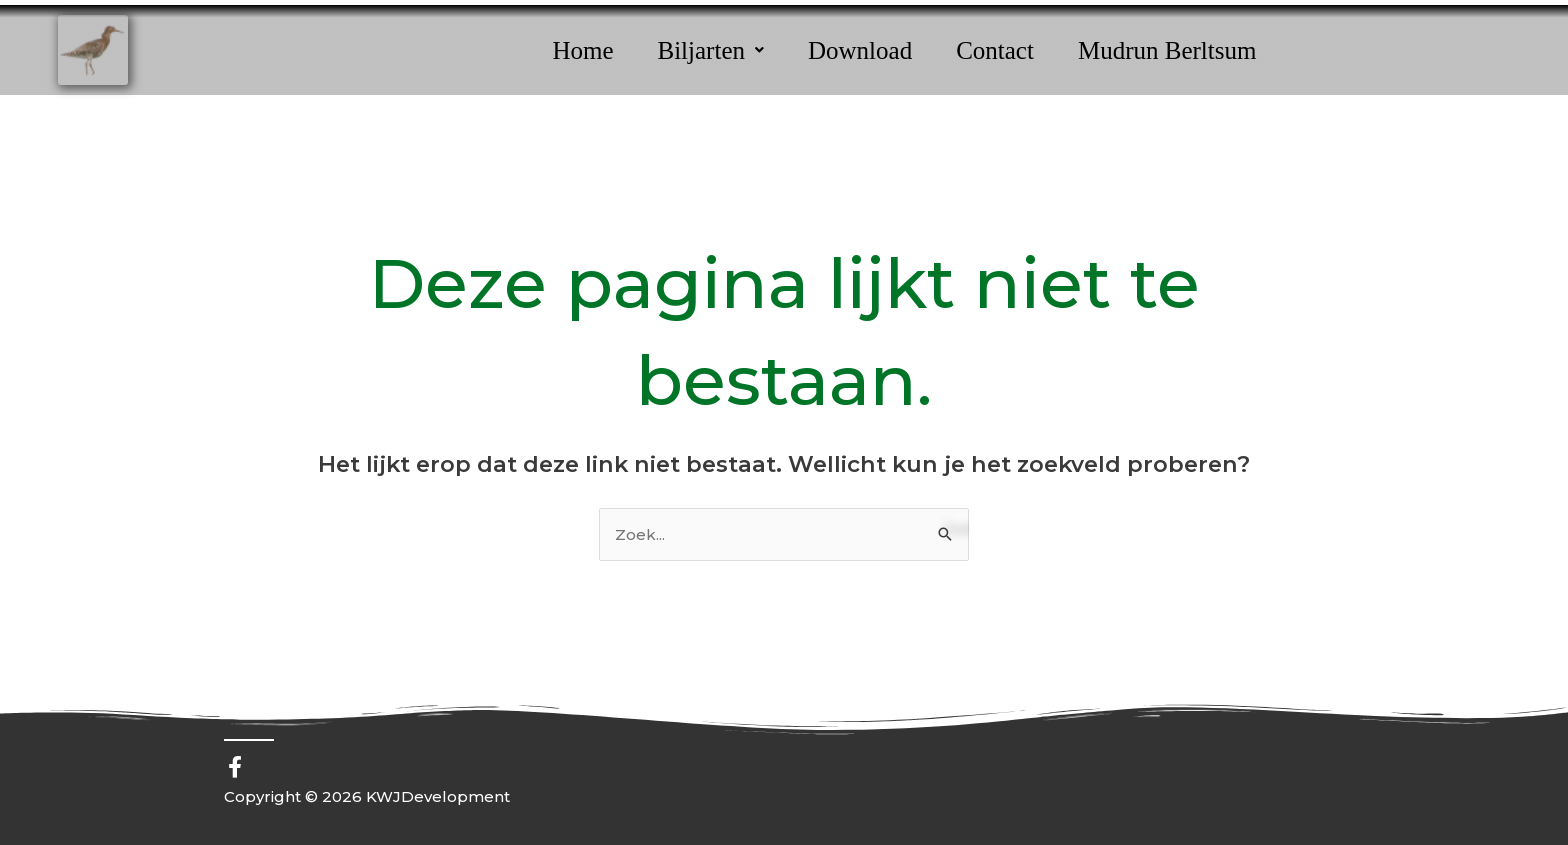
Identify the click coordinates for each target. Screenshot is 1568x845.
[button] (711, 50)
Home (582, 50)
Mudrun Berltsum (1167, 50)
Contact (995, 50)
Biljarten (711, 50)
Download (860, 50)
